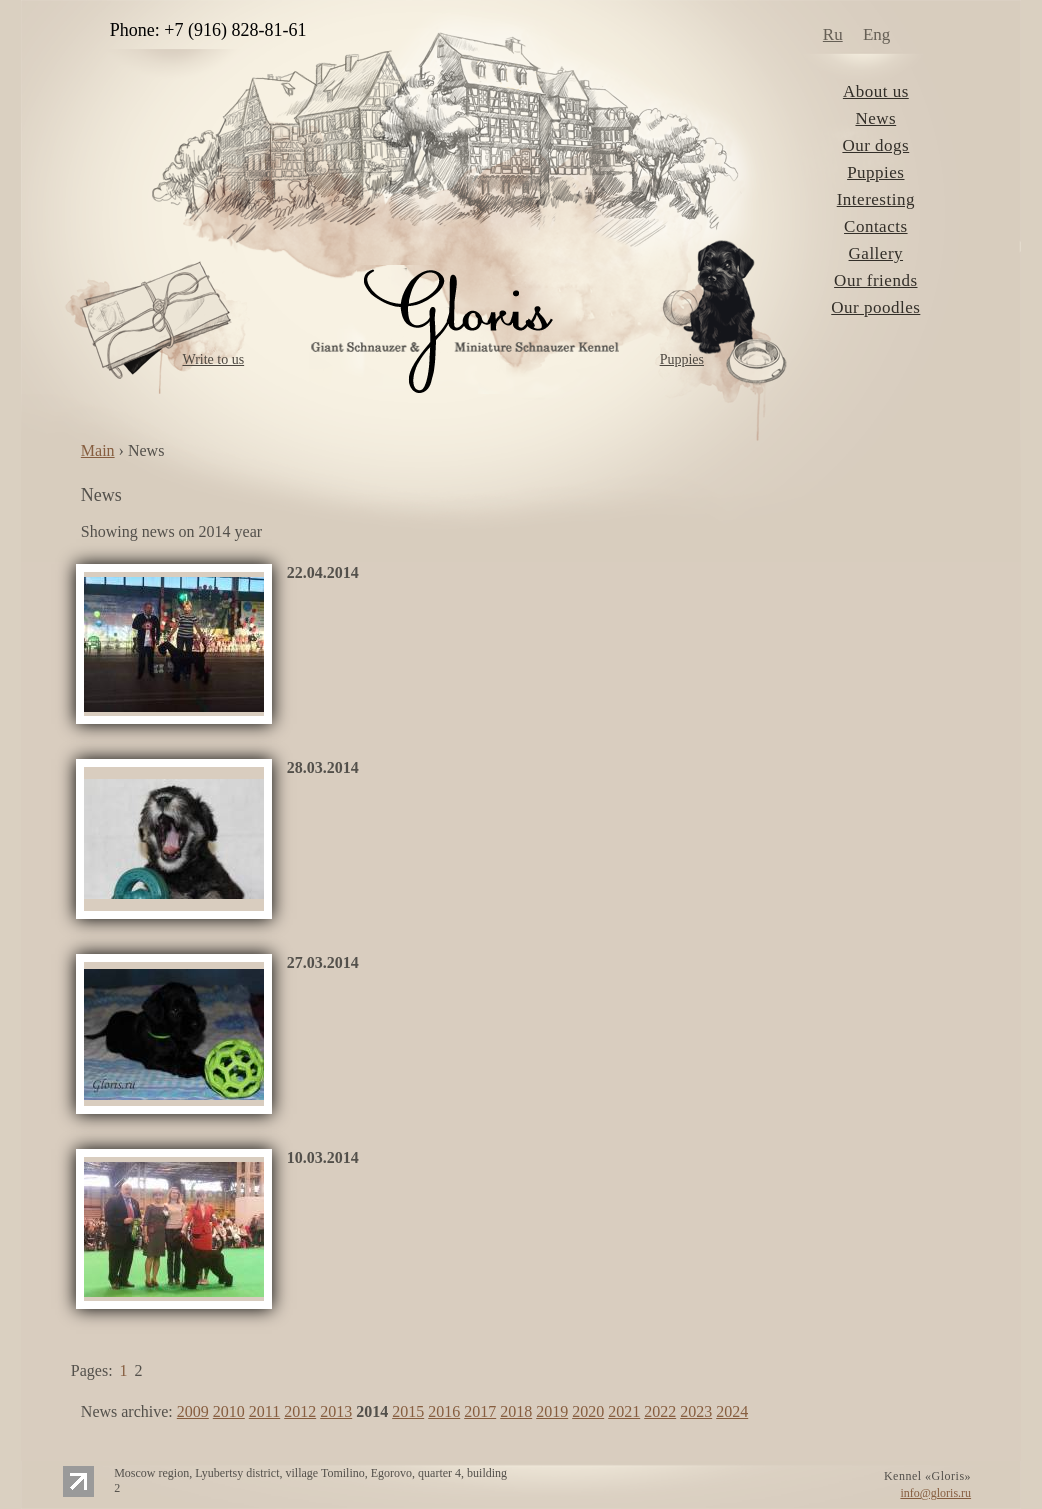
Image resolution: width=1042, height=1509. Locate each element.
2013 (336, 1411)
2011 (264, 1411)
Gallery (876, 253)
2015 (408, 1411)
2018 (516, 1411)
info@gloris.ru (935, 1493)
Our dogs (875, 145)
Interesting (876, 199)
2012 (300, 1411)
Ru (833, 34)
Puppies (682, 359)
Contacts (876, 226)
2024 (732, 1411)
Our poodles (875, 307)
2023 (696, 1411)
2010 (229, 1411)
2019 (552, 1411)
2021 (624, 1411)
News (875, 118)
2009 (193, 1411)
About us (876, 91)
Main (98, 450)
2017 (480, 1411)
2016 (444, 1411)
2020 (588, 1411)
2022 (660, 1411)
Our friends (875, 280)
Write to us (213, 359)
